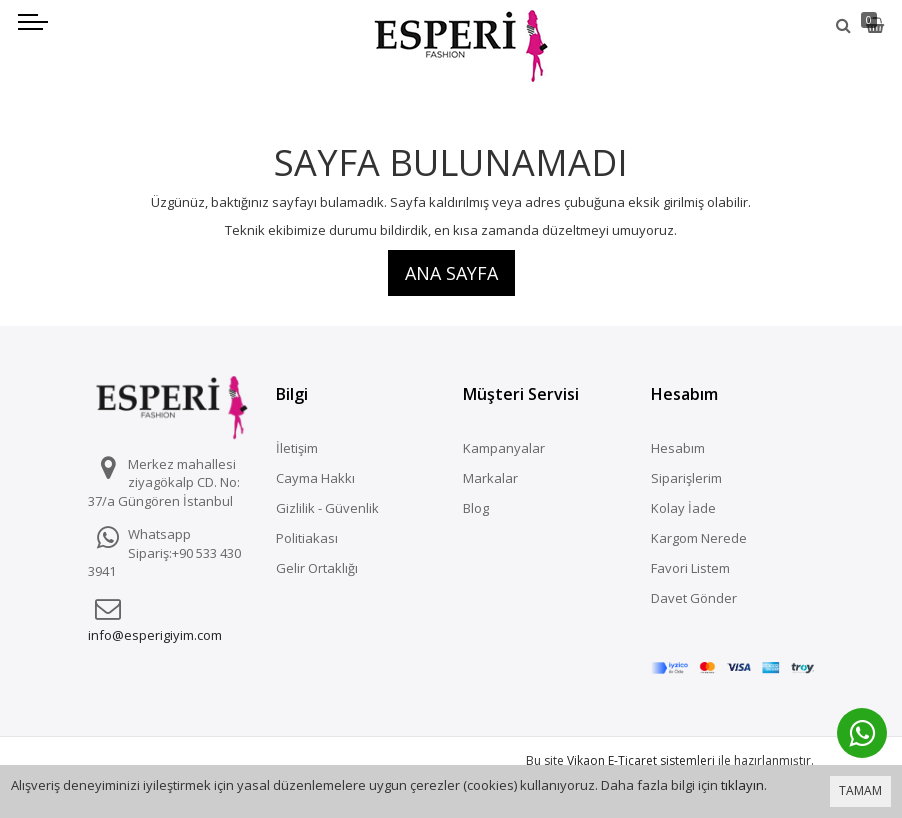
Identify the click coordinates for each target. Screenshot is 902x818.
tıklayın (742, 785)
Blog (476, 508)
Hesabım (678, 448)
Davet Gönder (694, 598)
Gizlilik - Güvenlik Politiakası (327, 523)
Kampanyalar (504, 448)
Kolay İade (683, 508)
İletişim (297, 448)
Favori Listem (690, 568)
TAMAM (860, 790)
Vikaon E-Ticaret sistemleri (641, 734)
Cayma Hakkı (315, 478)
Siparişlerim (686, 478)
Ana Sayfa (451, 273)
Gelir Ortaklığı (317, 568)
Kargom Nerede (699, 538)
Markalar (490, 478)
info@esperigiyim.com (155, 635)
